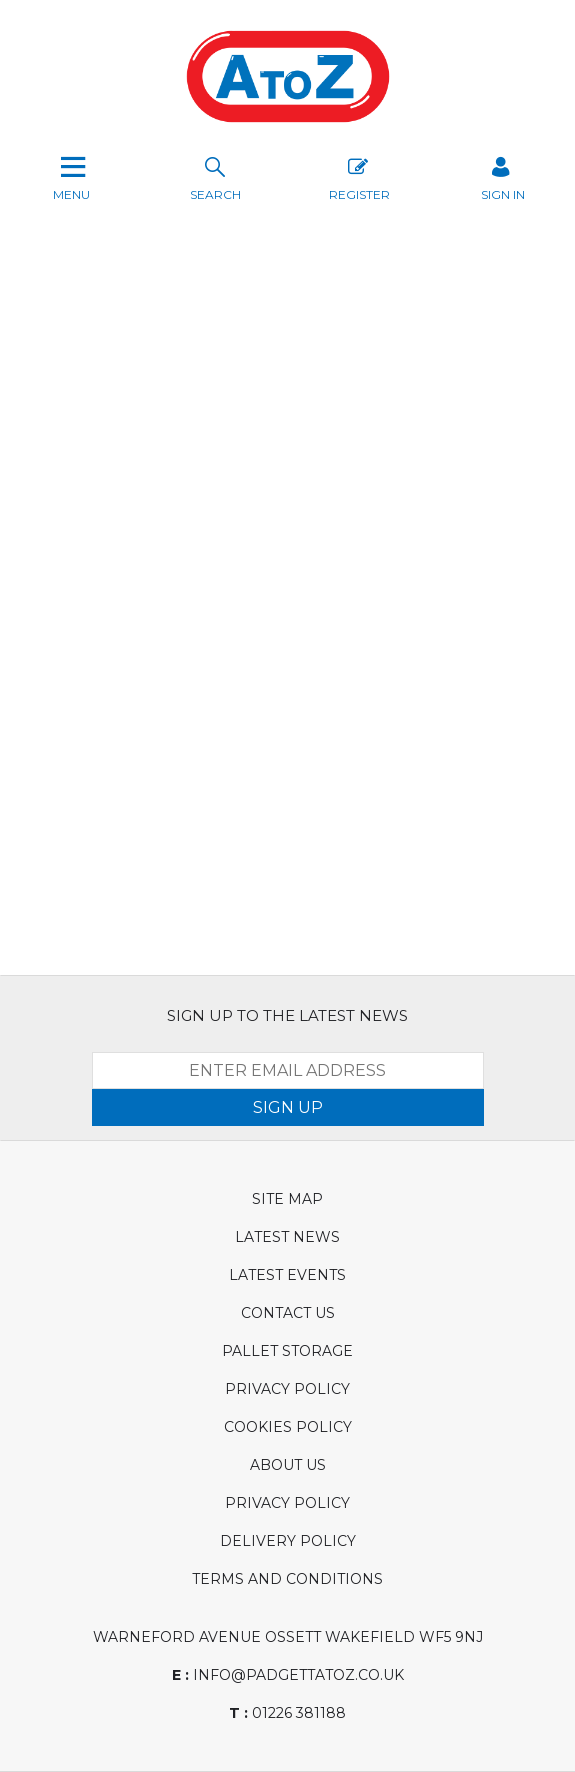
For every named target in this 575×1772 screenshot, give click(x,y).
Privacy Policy (287, 1389)
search (215, 176)
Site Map (287, 1199)
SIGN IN (503, 176)
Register (359, 176)
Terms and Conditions (287, 1579)
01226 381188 (287, 1713)
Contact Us (288, 1313)
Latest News (287, 1237)
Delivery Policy (288, 1541)
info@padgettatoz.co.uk (288, 1675)
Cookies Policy (288, 1427)
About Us (288, 1465)
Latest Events (287, 1275)
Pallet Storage (287, 1351)
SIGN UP (288, 1107)
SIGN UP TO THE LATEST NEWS (287, 1015)
